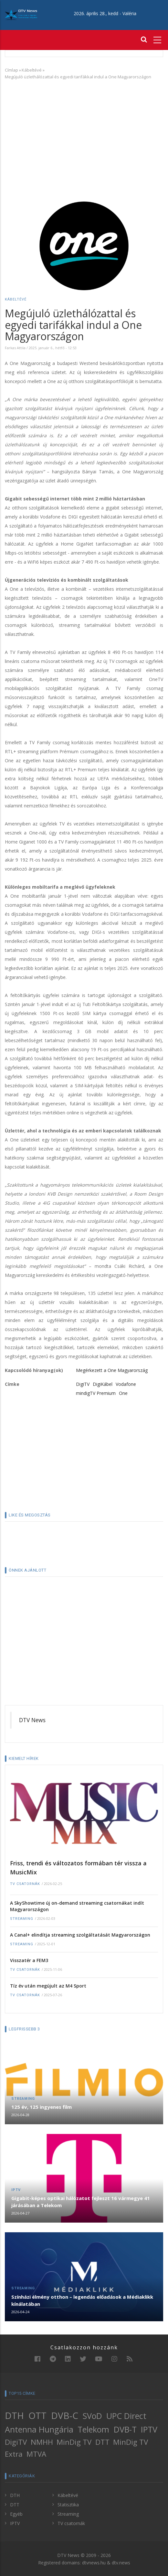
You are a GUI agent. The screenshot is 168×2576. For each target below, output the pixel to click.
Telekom (93, 2429)
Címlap (11, 70)
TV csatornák (25, 1884)
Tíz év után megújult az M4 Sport (48, 1986)
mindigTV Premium (96, 1393)
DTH (14, 2415)
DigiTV (82, 1384)
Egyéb (16, 2514)
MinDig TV (74, 2442)
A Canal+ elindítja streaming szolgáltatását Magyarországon (80, 1935)
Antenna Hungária (39, 2429)
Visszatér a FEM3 (29, 1960)
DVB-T (125, 2429)
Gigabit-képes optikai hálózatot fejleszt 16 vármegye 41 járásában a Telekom (80, 2201)
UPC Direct (126, 2415)
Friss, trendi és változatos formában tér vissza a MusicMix (78, 1867)
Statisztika (68, 2505)
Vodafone (126, 1384)
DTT (102, 2442)
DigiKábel (102, 1384)
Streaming (21, 1919)
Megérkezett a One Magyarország (112, 1370)
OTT (37, 2415)
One (123, 1393)
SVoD (92, 2415)
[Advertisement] (84, 132)
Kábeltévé (32, 70)
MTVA (36, 2454)
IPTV (16, 2190)
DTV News (32, 1720)
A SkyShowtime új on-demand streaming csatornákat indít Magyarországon (77, 1906)
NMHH (42, 2442)
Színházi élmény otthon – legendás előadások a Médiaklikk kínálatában (82, 2300)
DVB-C (64, 2415)
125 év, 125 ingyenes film (41, 2107)
